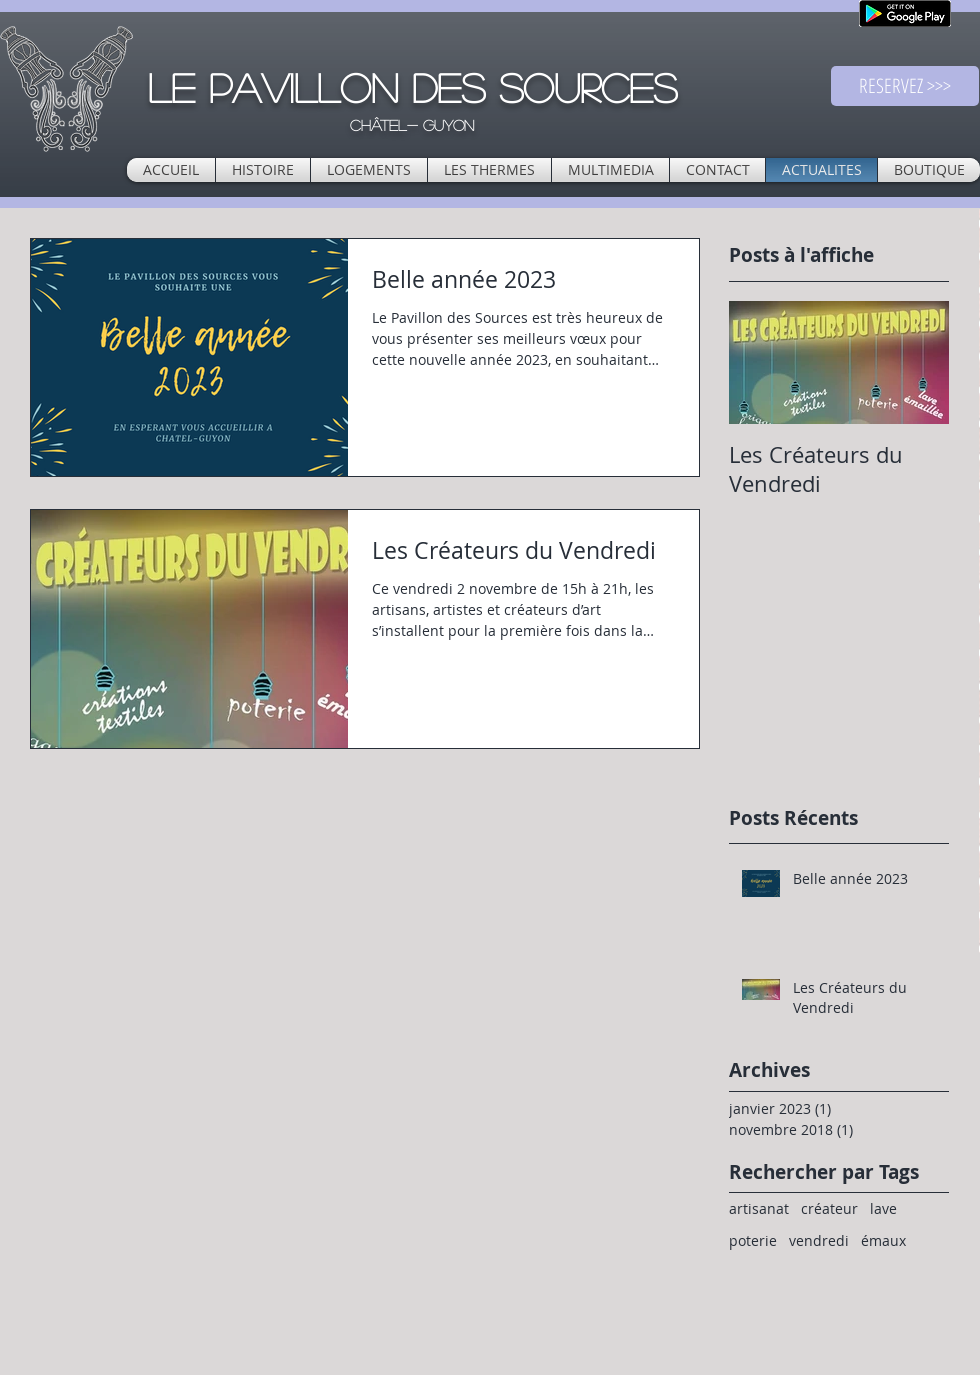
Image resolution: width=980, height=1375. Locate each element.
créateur (829, 1208)
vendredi (819, 1240)
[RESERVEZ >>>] (905, 86)
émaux (883, 1240)
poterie (753, 1240)
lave (883, 1208)
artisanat (759, 1208)
